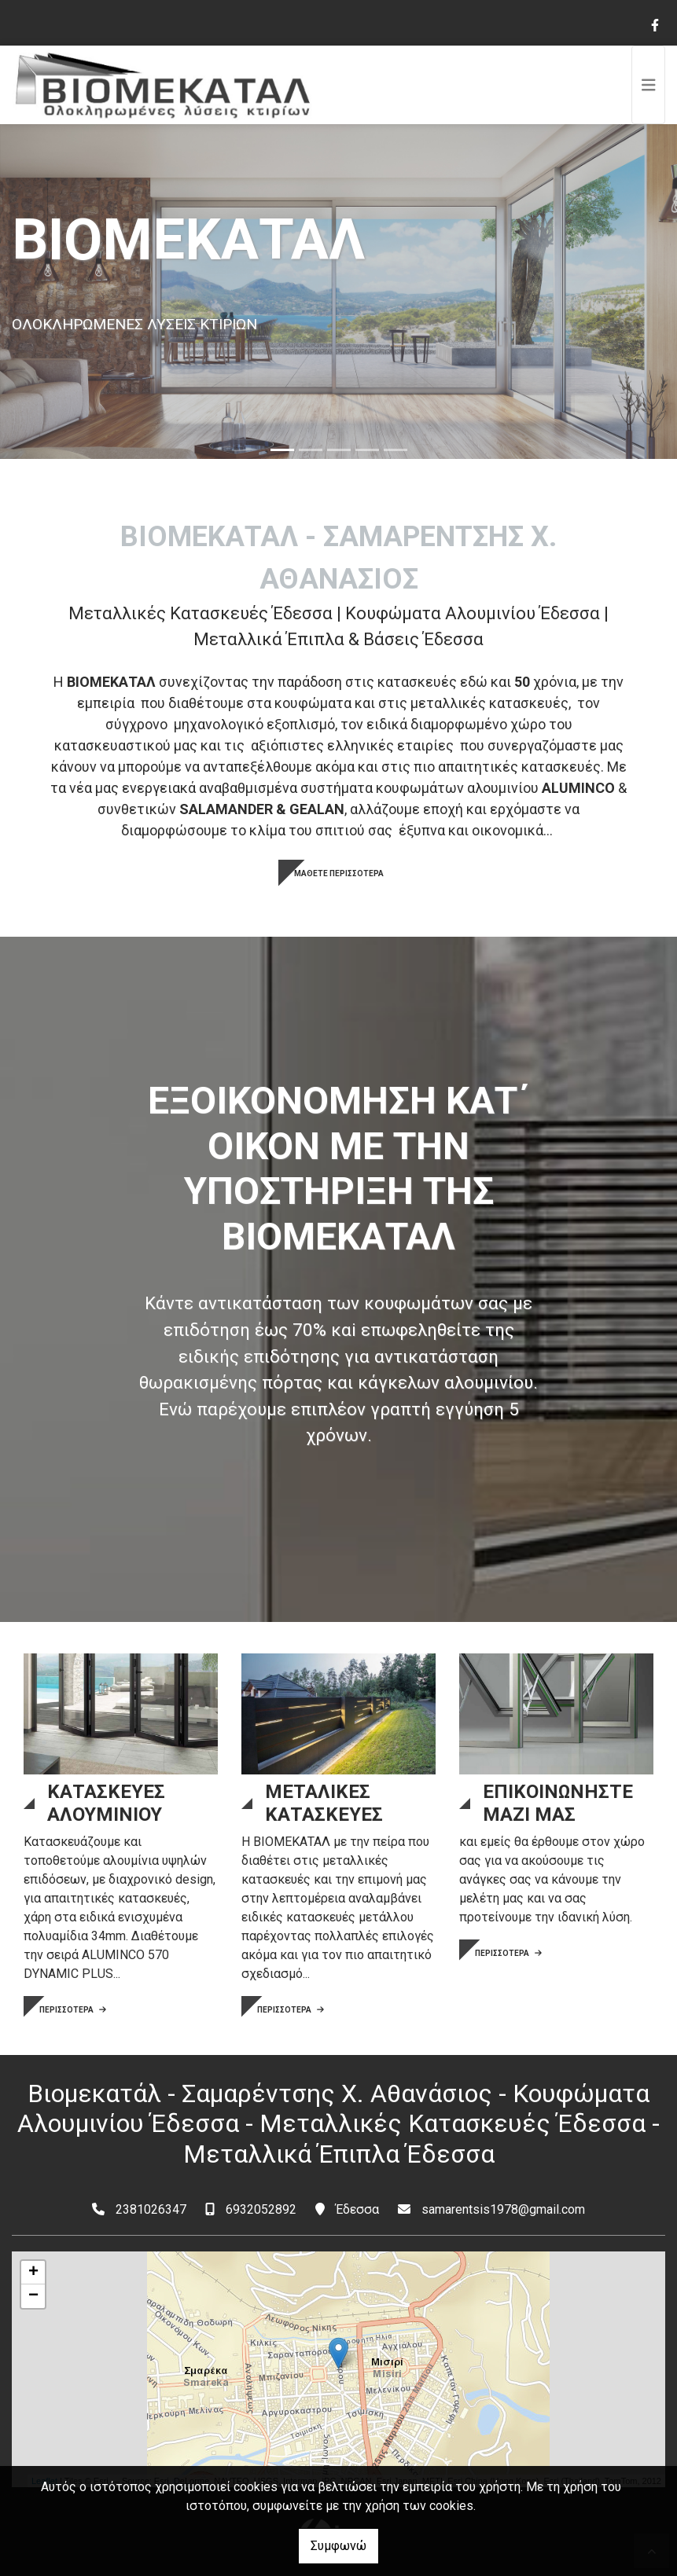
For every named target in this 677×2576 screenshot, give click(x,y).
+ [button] (33, 2272)
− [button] (33, 2296)
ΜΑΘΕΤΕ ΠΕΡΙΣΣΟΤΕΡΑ (339, 873)
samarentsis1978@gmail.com (503, 2209)
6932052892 (261, 2209)
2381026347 (151, 2209)
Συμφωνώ (338, 2545)
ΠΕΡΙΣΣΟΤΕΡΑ (72, 2009)
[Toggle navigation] (648, 85)
